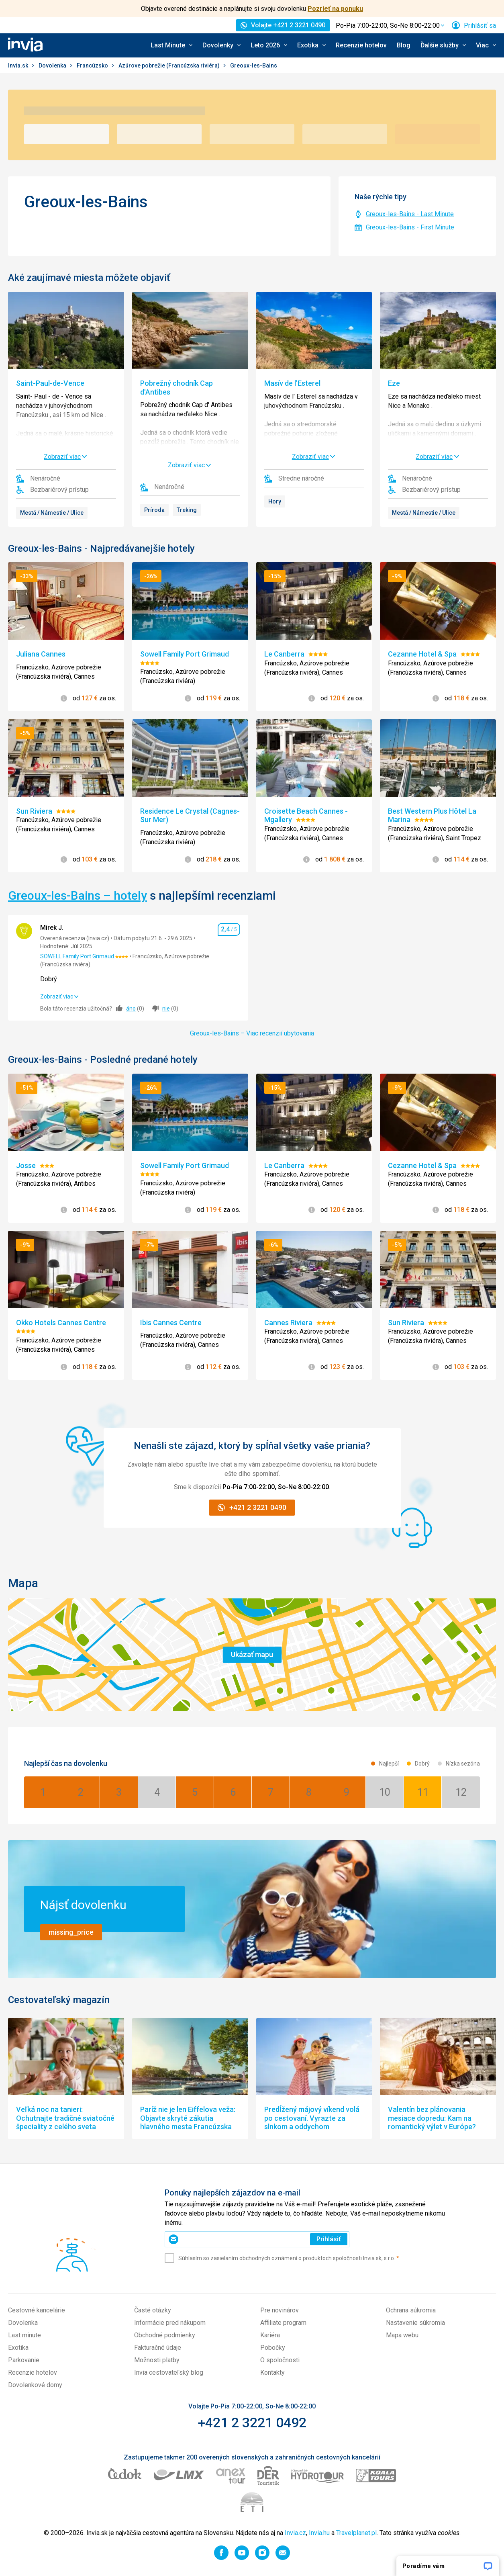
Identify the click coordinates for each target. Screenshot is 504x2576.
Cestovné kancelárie (36, 2310)
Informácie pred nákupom (170, 2322)
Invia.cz (295, 2533)
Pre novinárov (279, 2310)
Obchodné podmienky (164, 2335)
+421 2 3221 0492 (252, 2422)
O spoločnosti (280, 2360)
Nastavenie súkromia (415, 2322)
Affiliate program (283, 2322)
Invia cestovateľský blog (168, 2372)
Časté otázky (152, 2310)
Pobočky (272, 2347)
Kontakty (272, 2372)
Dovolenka (53, 65)
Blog (403, 45)
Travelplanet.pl (356, 2533)
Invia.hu (319, 2533)
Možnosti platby (157, 2360)
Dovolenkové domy (35, 2385)
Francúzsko (93, 65)
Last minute (24, 2335)
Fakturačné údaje (157, 2347)
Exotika (18, 2347)
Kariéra (270, 2335)
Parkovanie (23, 2360)
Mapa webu (402, 2335)
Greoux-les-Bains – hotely (77, 895)
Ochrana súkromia (411, 2310)
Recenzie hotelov (361, 45)
